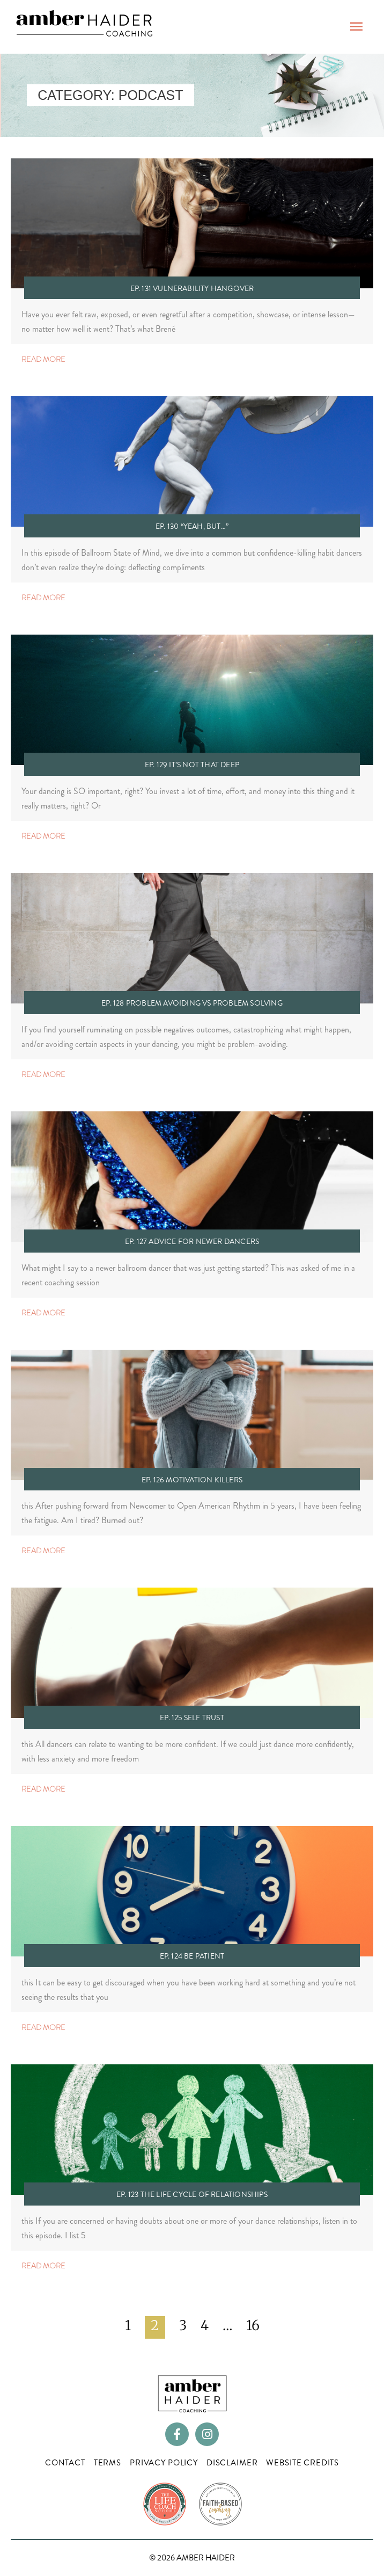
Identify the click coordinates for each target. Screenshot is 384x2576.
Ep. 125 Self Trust (192, 1717)
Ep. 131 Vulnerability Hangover (192, 288)
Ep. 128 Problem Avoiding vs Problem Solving (192, 1003)
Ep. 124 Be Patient (192, 1956)
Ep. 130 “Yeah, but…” (192, 526)
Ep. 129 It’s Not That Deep (192, 764)
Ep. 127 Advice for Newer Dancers (192, 1241)
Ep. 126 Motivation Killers (192, 1479)
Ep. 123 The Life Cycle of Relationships (192, 2194)
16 (253, 2325)
